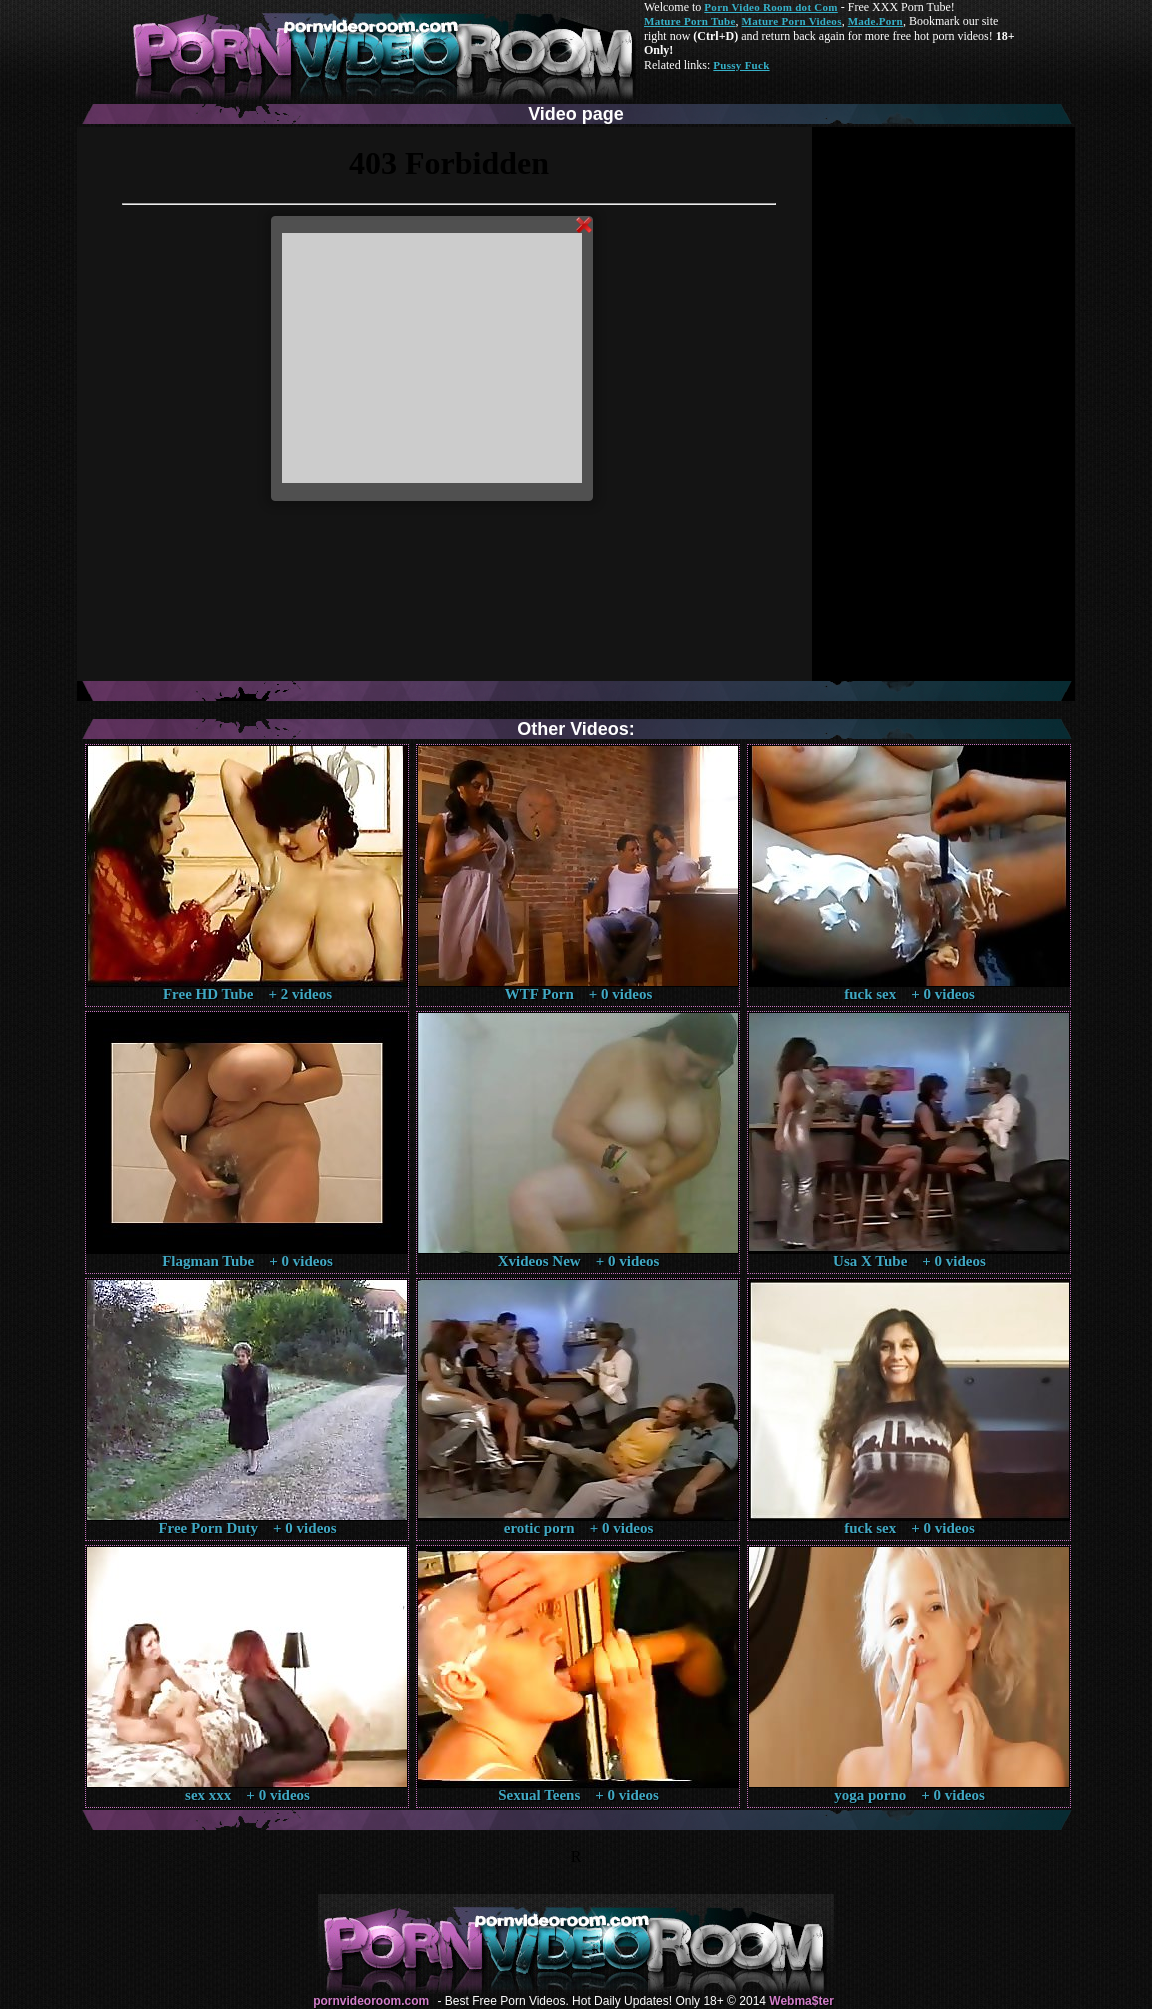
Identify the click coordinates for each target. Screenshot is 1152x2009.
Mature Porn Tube (690, 21)
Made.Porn (875, 21)
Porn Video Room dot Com (770, 7)
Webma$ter (801, 2001)
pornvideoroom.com (371, 2001)
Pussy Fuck (741, 65)
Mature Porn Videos (792, 21)
